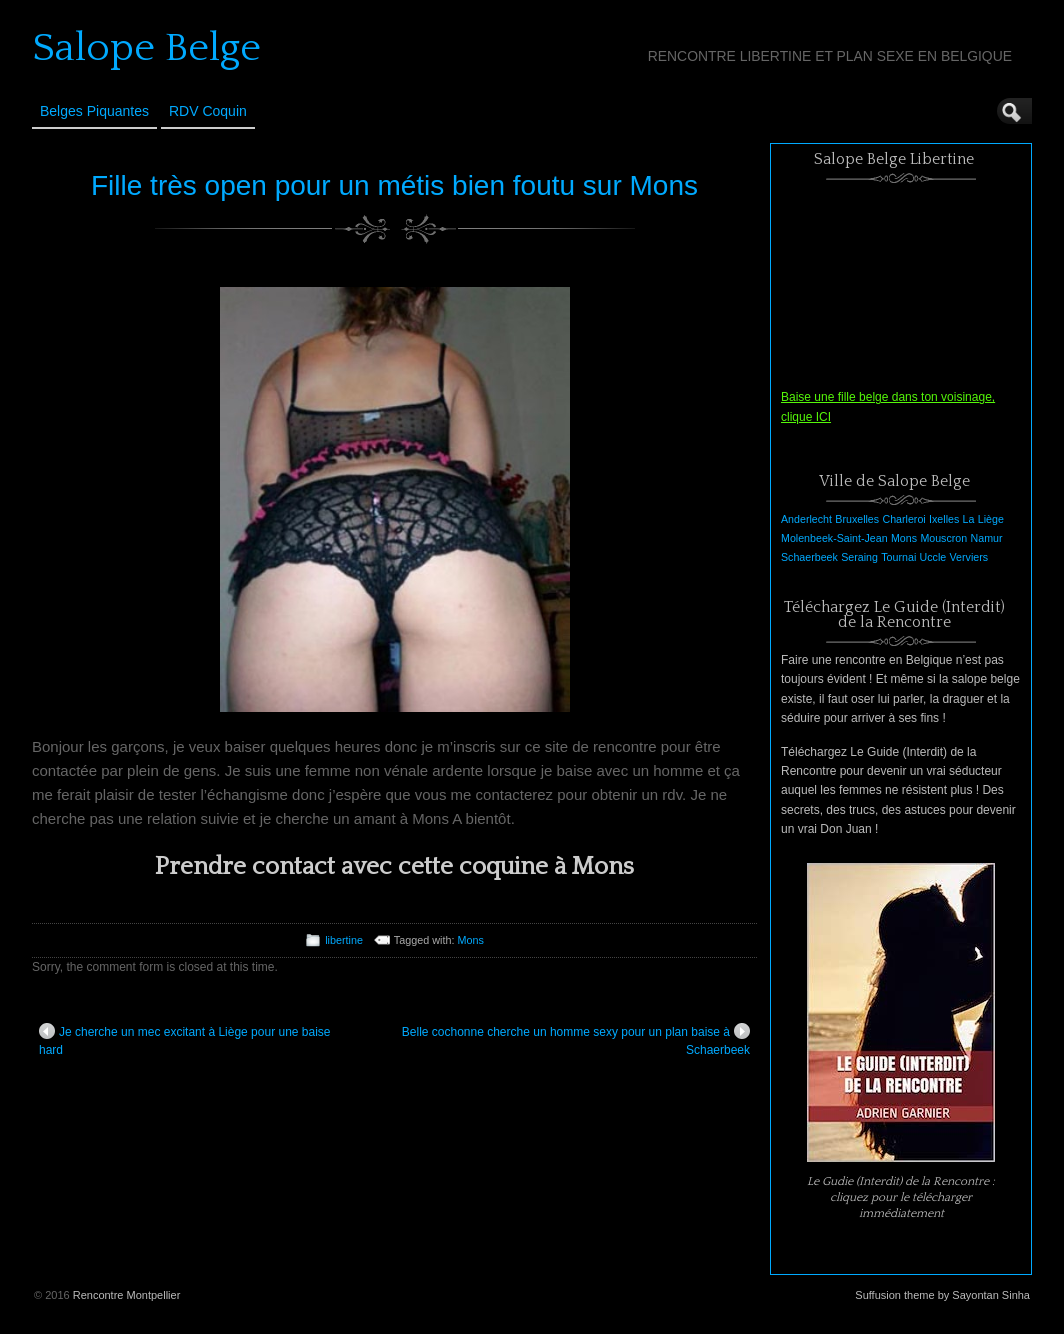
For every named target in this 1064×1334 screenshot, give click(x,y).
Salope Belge (146, 48)
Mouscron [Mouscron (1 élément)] (943, 538)
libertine (344, 940)
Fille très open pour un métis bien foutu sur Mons (394, 185)
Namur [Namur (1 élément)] (987, 538)
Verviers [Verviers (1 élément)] (969, 557)
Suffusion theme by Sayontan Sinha (942, 1295)
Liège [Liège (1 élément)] (991, 519)
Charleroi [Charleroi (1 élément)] (903, 519)
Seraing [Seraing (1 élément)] (859, 557)
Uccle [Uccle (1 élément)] (933, 557)
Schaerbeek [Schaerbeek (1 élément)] (809, 557)
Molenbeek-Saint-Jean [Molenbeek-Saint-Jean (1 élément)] (834, 538)
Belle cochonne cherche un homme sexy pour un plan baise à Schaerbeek (576, 1040)
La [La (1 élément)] (969, 519)
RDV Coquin (208, 111)
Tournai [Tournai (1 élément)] (898, 557)
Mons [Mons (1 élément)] (904, 538)
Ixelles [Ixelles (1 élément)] (944, 519)
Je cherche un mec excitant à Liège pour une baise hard (185, 1040)
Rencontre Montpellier (127, 1295)
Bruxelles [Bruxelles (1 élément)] (857, 519)
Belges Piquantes (94, 111)
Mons (470, 940)
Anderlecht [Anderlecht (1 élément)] (806, 519)
